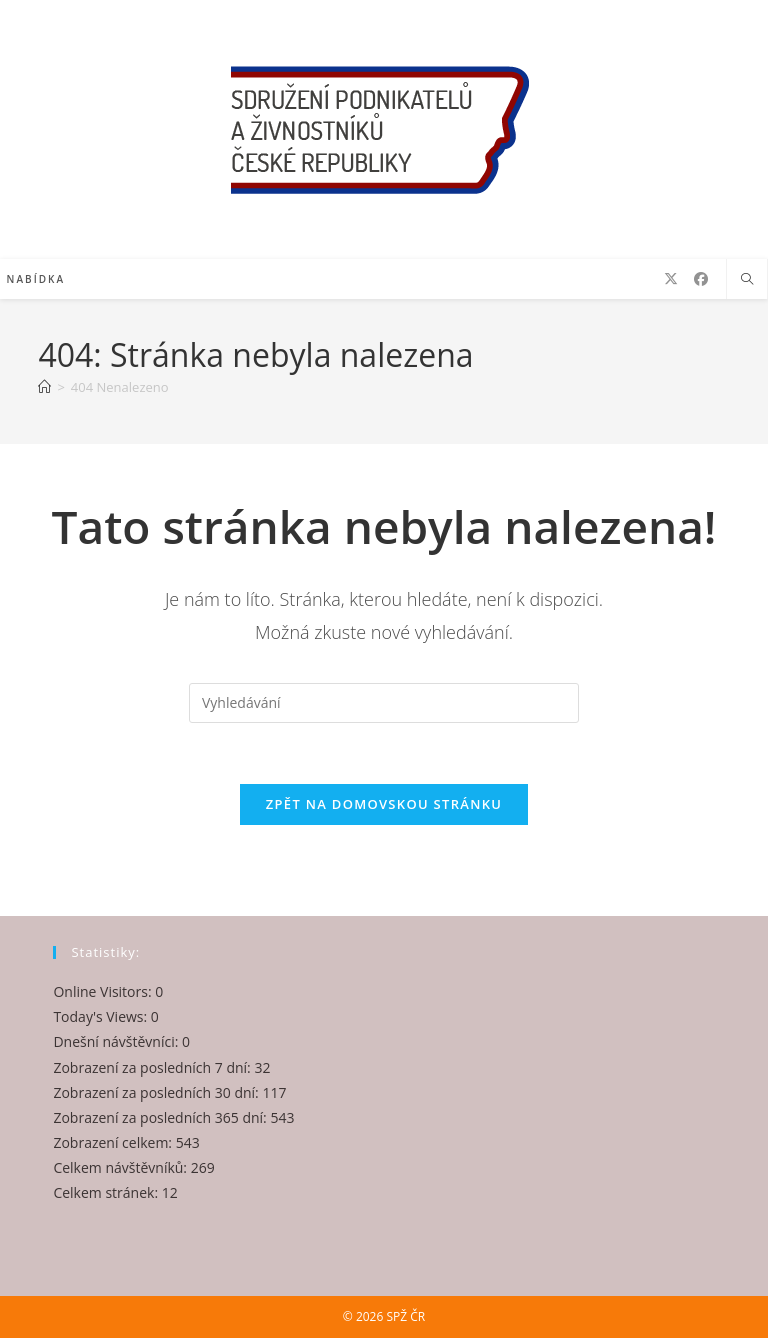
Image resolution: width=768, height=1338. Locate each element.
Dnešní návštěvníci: (117, 1041)
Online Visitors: (104, 991)
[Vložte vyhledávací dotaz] (384, 703)
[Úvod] (44, 387)
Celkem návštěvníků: (121, 1167)
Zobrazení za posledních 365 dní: (161, 1117)
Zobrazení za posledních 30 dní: (157, 1092)
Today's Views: (101, 1016)
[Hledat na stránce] (747, 280)
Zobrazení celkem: (114, 1142)
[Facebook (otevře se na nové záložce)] (701, 279)
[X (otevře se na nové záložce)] (671, 279)
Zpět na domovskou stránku (384, 804)
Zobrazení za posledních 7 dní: (153, 1067)
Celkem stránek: (107, 1192)
